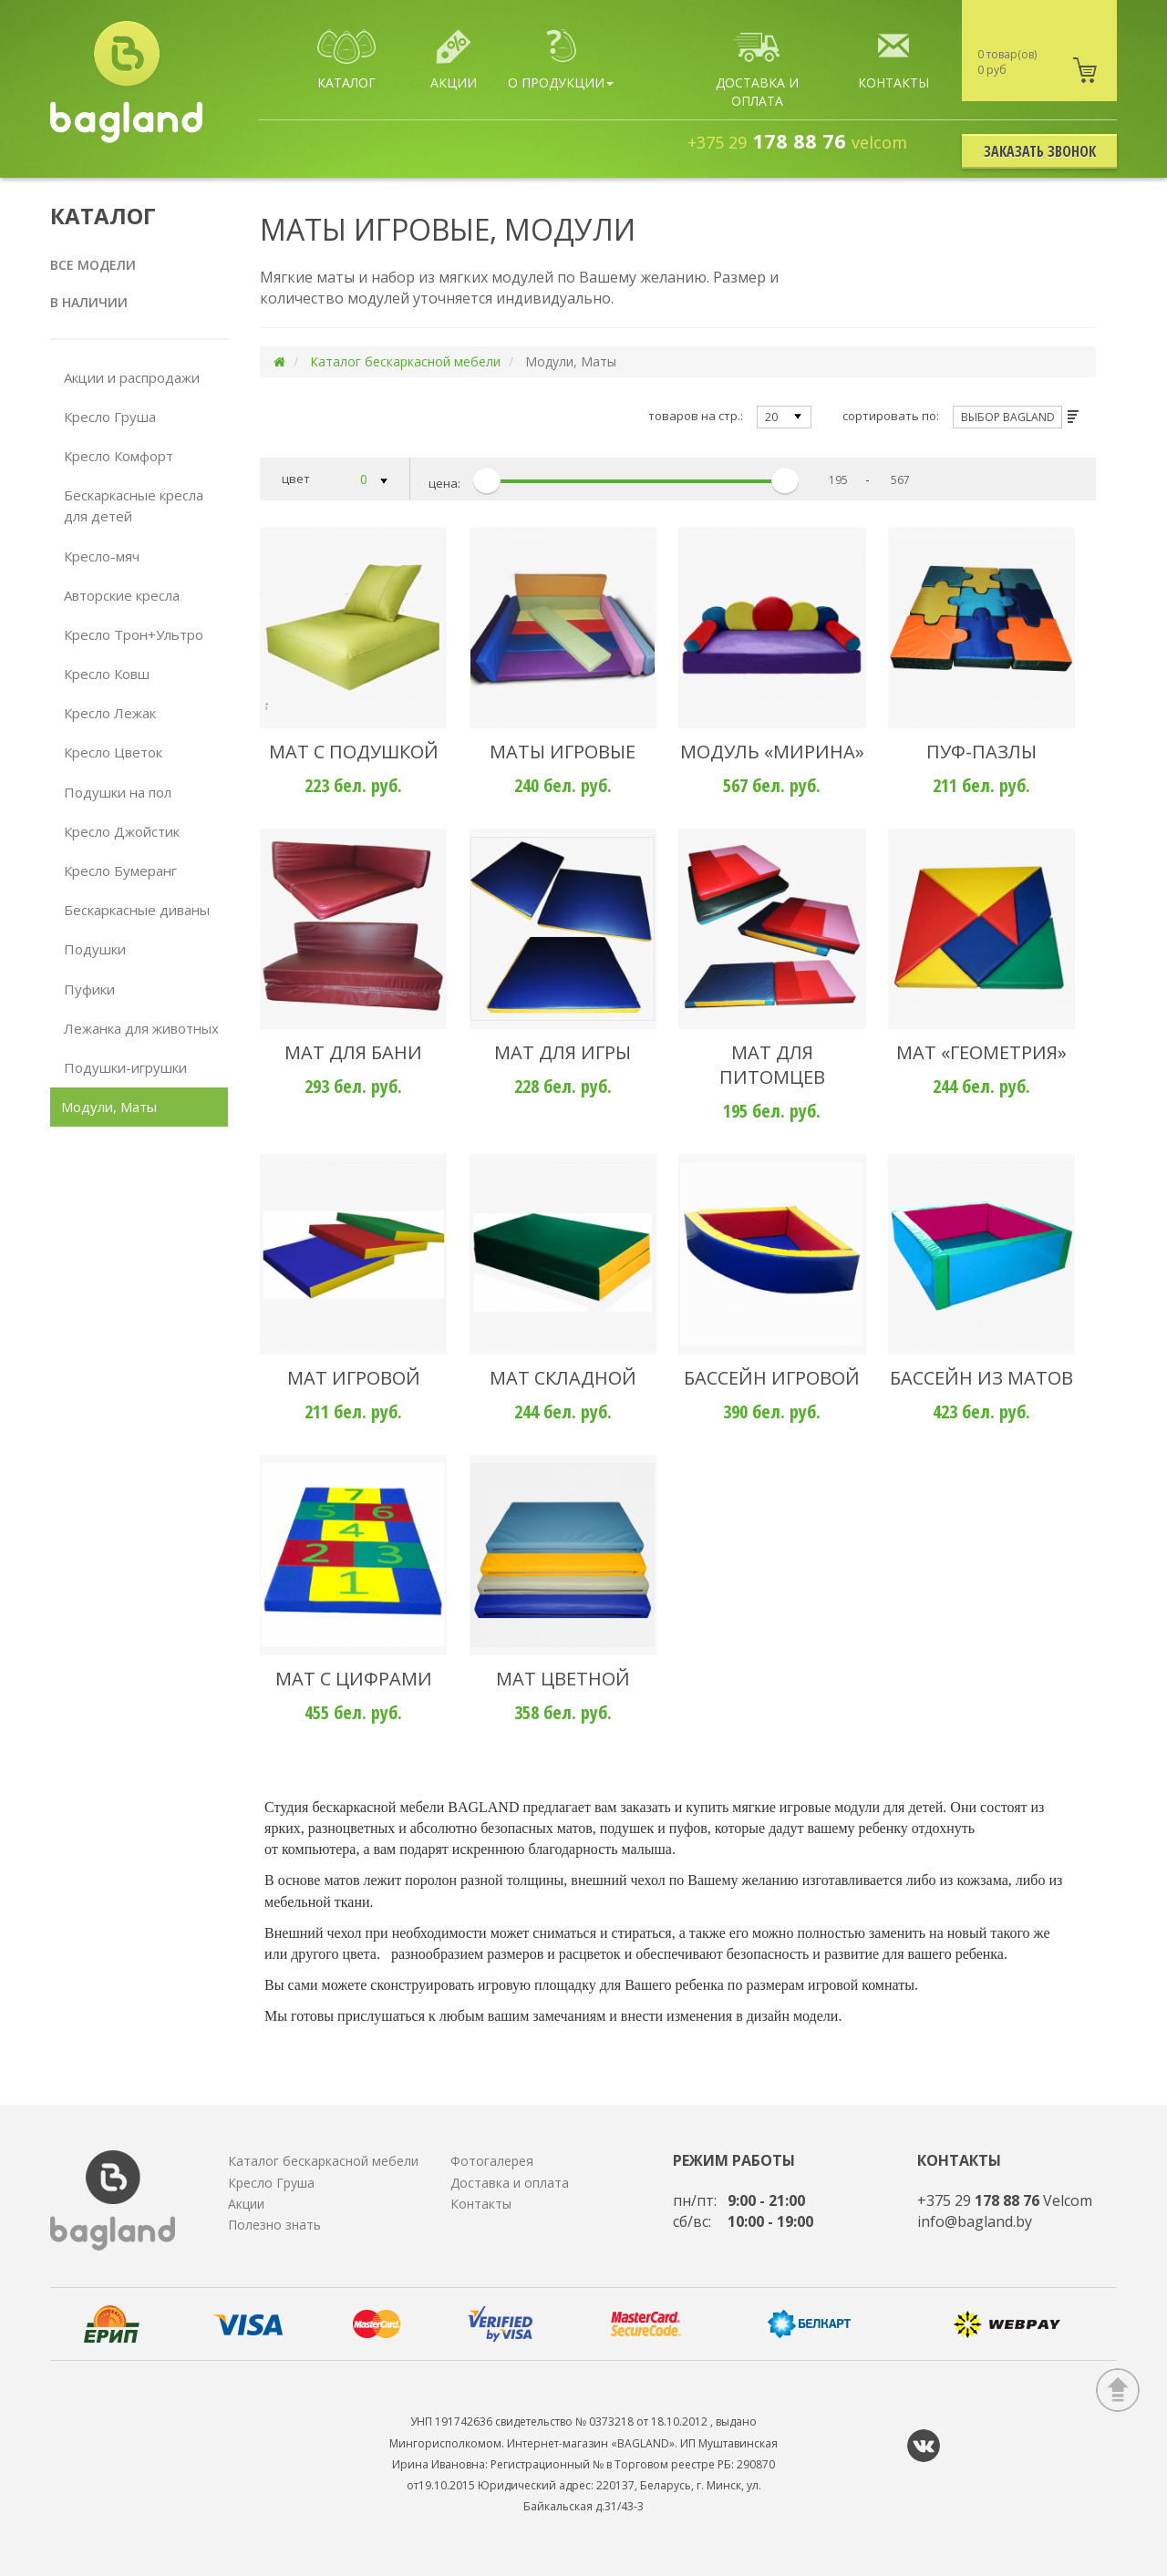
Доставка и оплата (509, 2182)
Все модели (93, 264)
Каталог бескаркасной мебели (405, 361)
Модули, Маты (109, 1106)
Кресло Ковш (107, 674)
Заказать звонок (1040, 151)
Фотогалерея (491, 2160)
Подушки (95, 949)
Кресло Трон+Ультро (133, 634)
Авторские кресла (122, 595)
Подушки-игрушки (125, 1067)
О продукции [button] (560, 60)
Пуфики (89, 989)
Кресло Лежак (110, 713)
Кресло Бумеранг (120, 870)
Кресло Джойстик (122, 831)
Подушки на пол (117, 792)
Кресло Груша (110, 416)
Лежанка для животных (141, 1028)
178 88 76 (797, 140)
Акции (246, 2203)
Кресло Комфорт (118, 456)
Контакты (480, 2203)
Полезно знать (274, 2224)
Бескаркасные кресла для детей (133, 505)
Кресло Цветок (113, 752)
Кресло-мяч (101, 556)
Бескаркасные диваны (137, 910)
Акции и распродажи (132, 377)
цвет (335, 480)
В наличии (89, 302)
